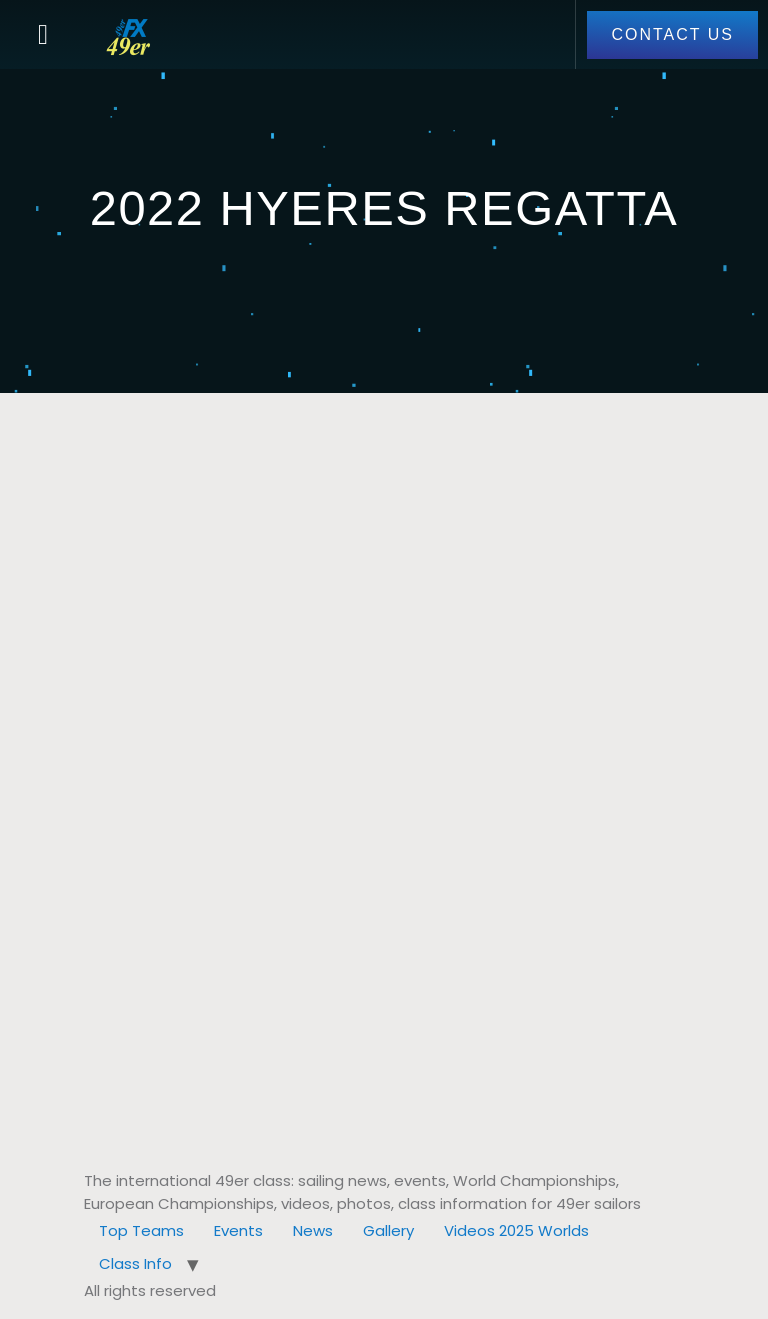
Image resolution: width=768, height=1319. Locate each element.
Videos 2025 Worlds (516, 1230)
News (313, 1230)
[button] (43, 35)
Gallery (388, 1230)
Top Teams (141, 1230)
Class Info (135, 1263)
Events (238, 1230)
